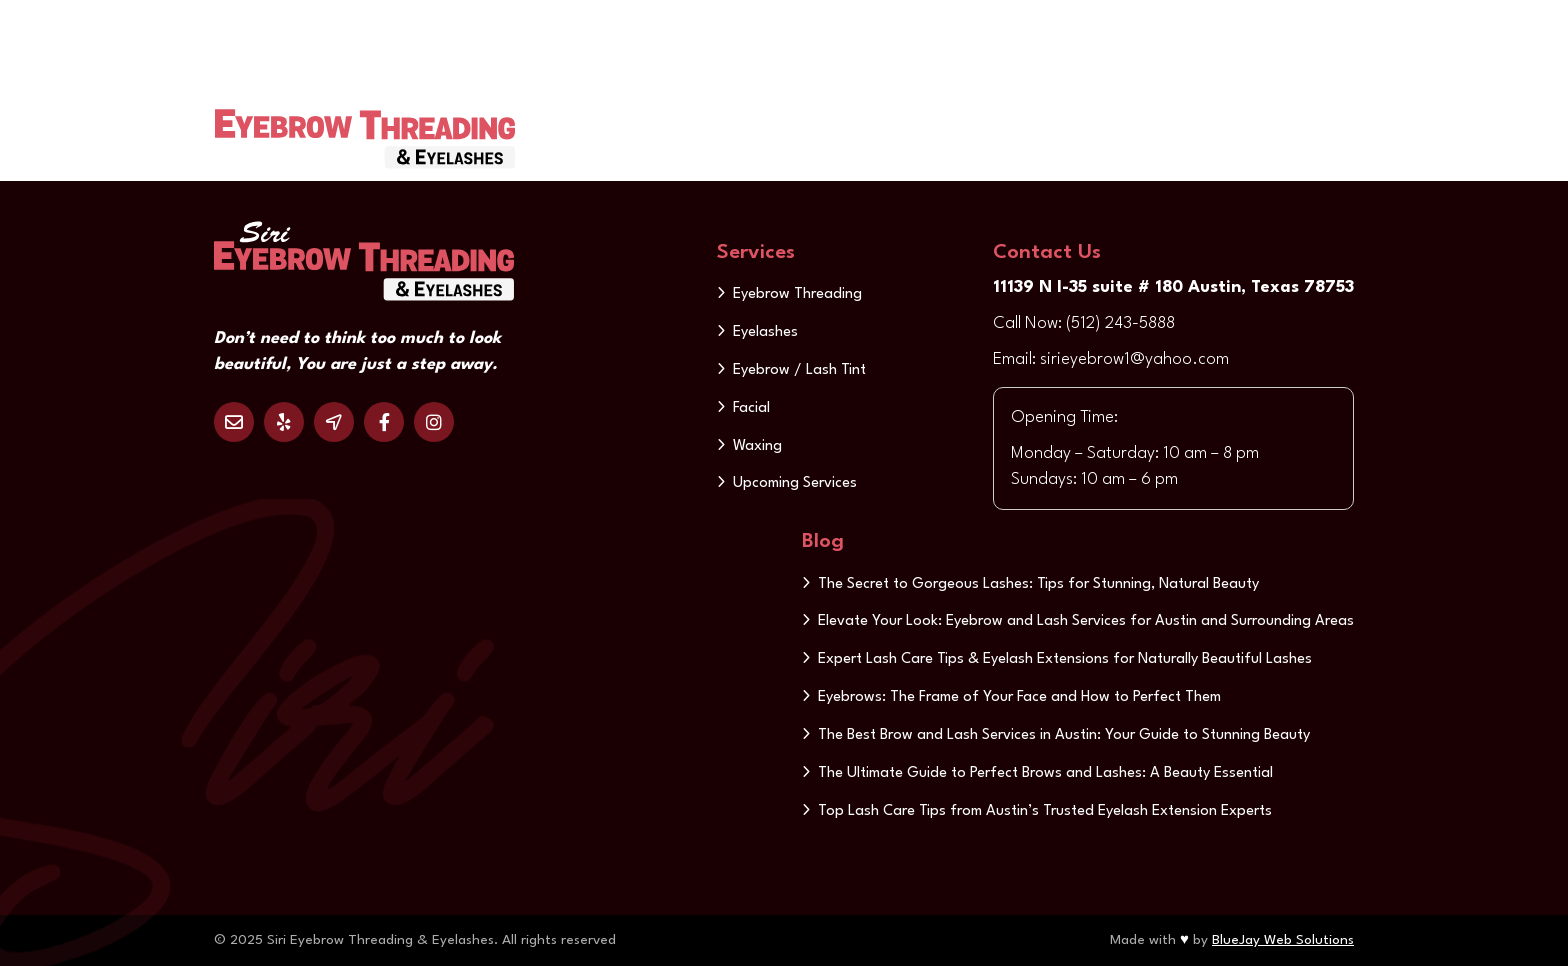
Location (334, 422)
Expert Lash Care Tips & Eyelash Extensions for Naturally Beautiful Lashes (1065, 659)
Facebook (384, 422)
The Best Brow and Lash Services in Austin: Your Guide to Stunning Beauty (1064, 735)
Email (234, 422)
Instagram (434, 422)
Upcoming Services (795, 483)
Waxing (757, 446)
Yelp (284, 422)
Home (628, 124)
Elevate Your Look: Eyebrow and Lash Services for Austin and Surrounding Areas (1086, 621)
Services (814, 124)
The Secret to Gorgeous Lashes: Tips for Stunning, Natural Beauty (1038, 584)
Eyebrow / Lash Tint (799, 370)
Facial (751, 408)
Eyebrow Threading (797, 294)
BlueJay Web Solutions (1283, 940)
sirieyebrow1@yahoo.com (1134, 359)
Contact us (1194, 124)
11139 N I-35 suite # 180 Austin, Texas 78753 (1173, 287)
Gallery (909, 124)
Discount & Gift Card (1044, 124)
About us (713, 124)
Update (1294, 124)
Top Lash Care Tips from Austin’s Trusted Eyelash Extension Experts (1045, 811)
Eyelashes (765, 332)
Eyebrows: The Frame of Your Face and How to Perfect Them (1019, 697)
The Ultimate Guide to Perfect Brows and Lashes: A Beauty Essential (1045, 773)
